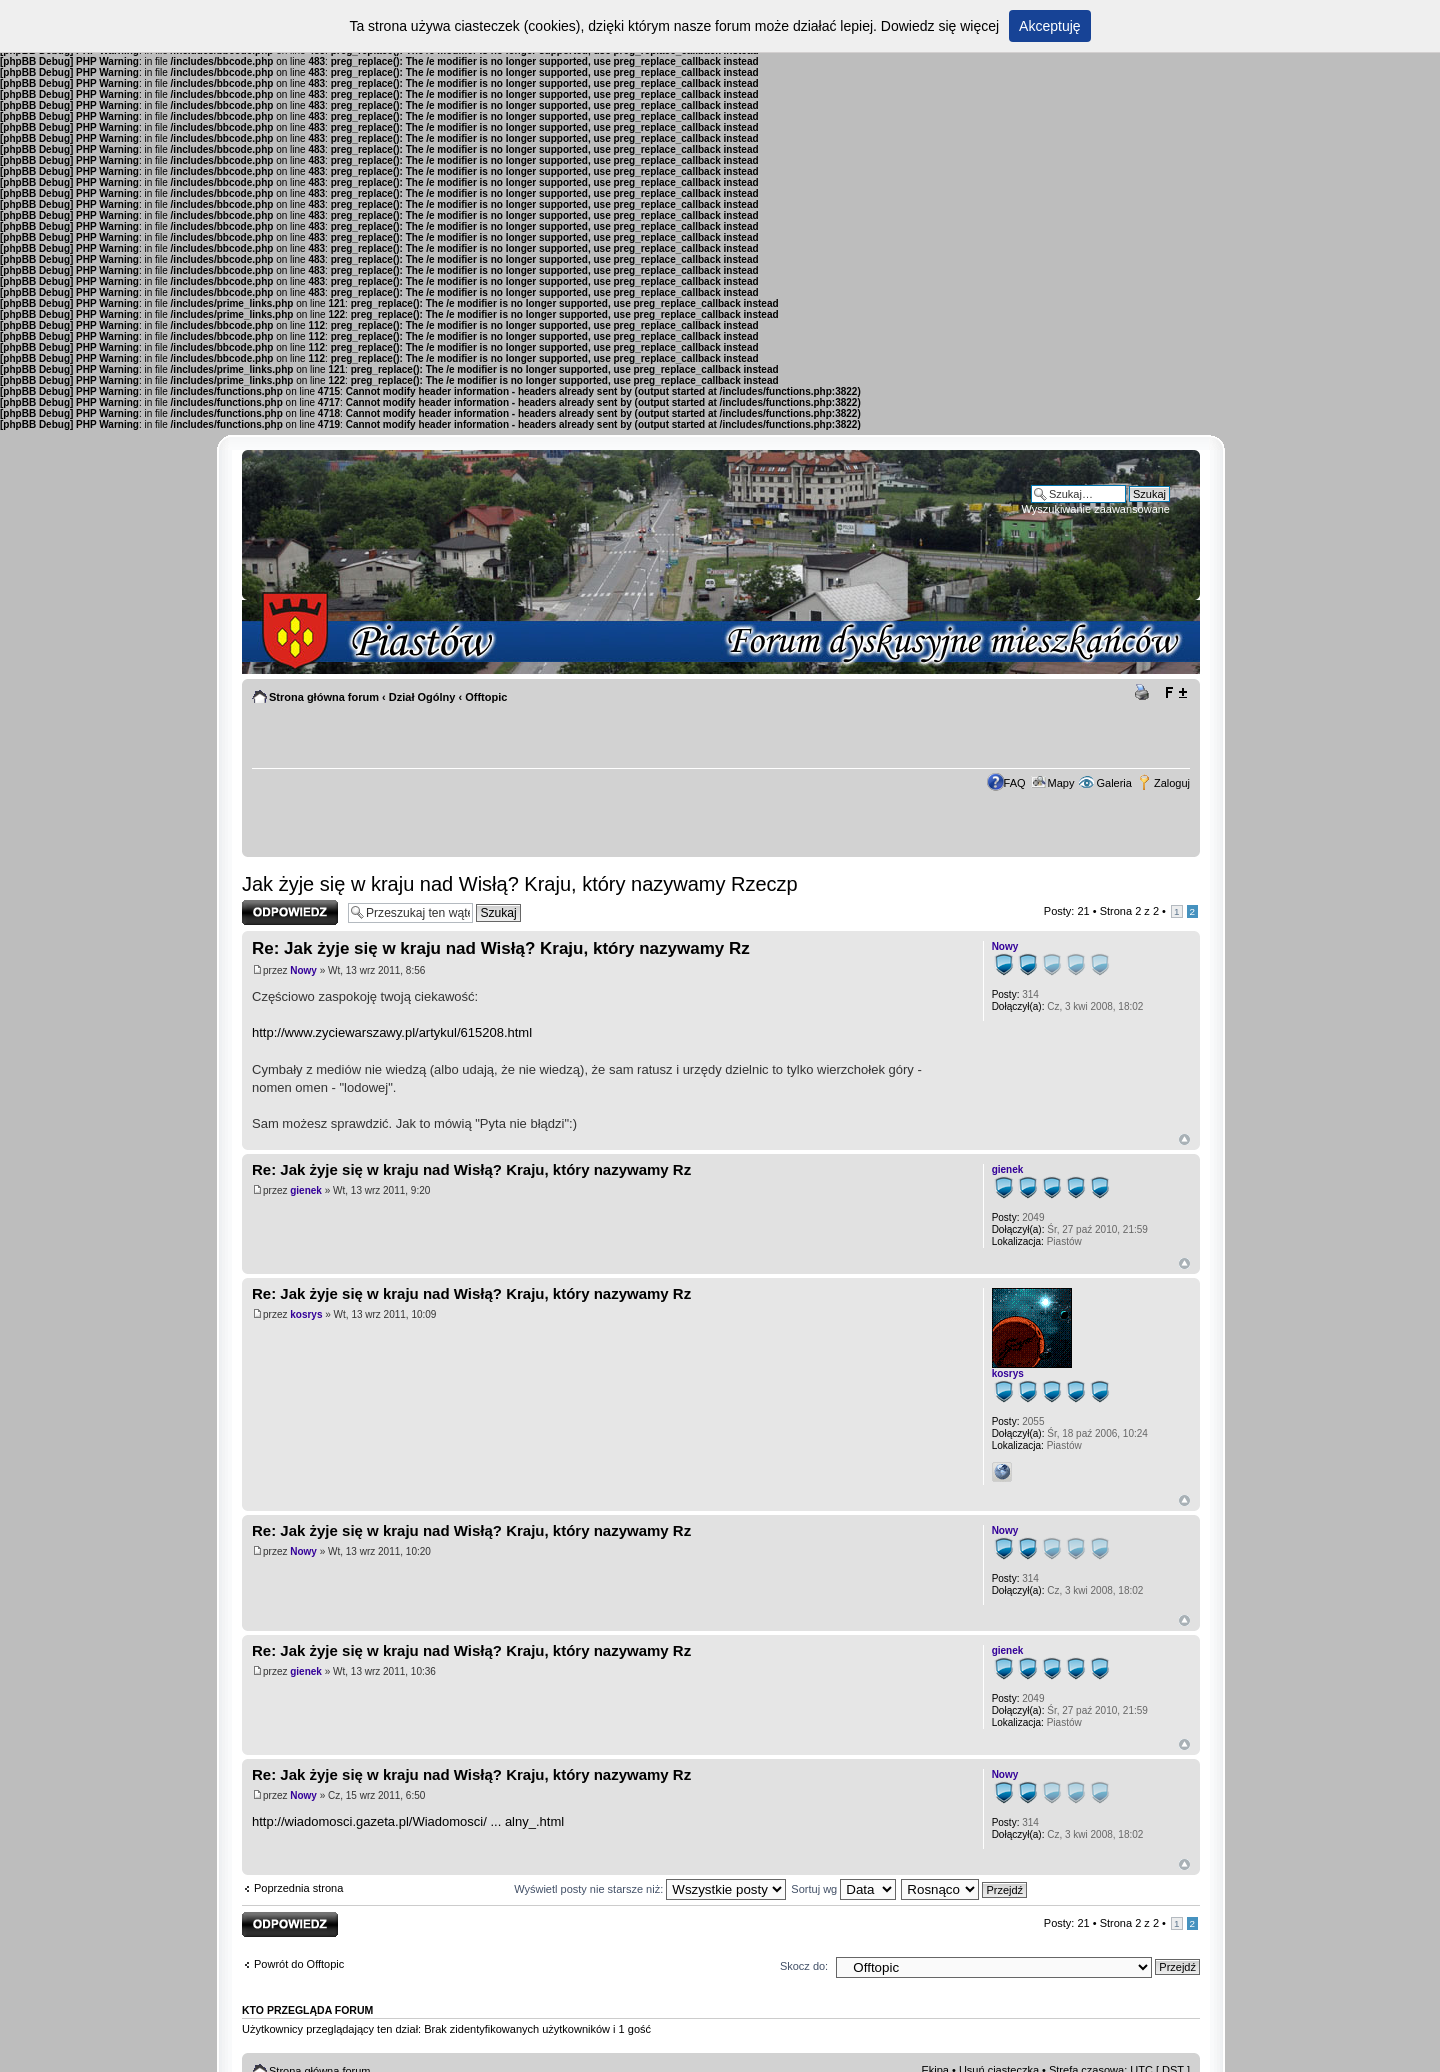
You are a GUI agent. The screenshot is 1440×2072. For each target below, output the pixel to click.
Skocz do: (804, 1966)
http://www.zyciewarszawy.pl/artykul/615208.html (392, 1032)
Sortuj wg (843, 1889)
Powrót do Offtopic (299, 1964)
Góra (1184, 1139)
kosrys (306, 1314)
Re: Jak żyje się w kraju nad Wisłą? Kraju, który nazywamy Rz (501, 948)
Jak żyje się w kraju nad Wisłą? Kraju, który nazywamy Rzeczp (520, 884)
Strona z (1129, 911)
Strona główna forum (324, 697)
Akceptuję (1049, 26)
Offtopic (486, 697)
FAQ (1015, 783)
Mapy (1061, 783)
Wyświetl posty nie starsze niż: (650, 1889)
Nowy (303, 970)
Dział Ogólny (422, 697)
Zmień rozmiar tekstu (1175, 693)
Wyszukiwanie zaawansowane (1096, 509)
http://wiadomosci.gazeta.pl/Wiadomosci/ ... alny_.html (408, 1821)
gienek (306, 1190)
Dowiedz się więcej (940, 26)
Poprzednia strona (298, 1888)
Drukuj (1145, 693)
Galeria (1113, 783)
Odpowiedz (290, 912)
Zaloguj (1172, 783)
